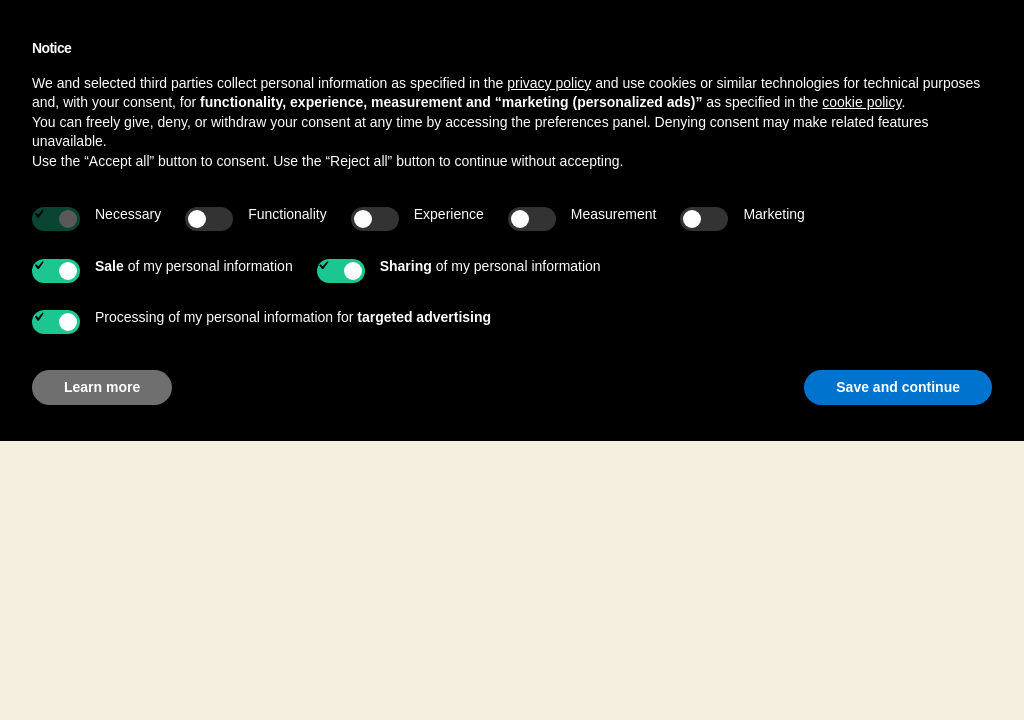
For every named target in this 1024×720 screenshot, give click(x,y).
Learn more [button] (102, 387)
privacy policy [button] (549, 83)
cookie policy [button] (861, 102)
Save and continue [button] (898, 387)
